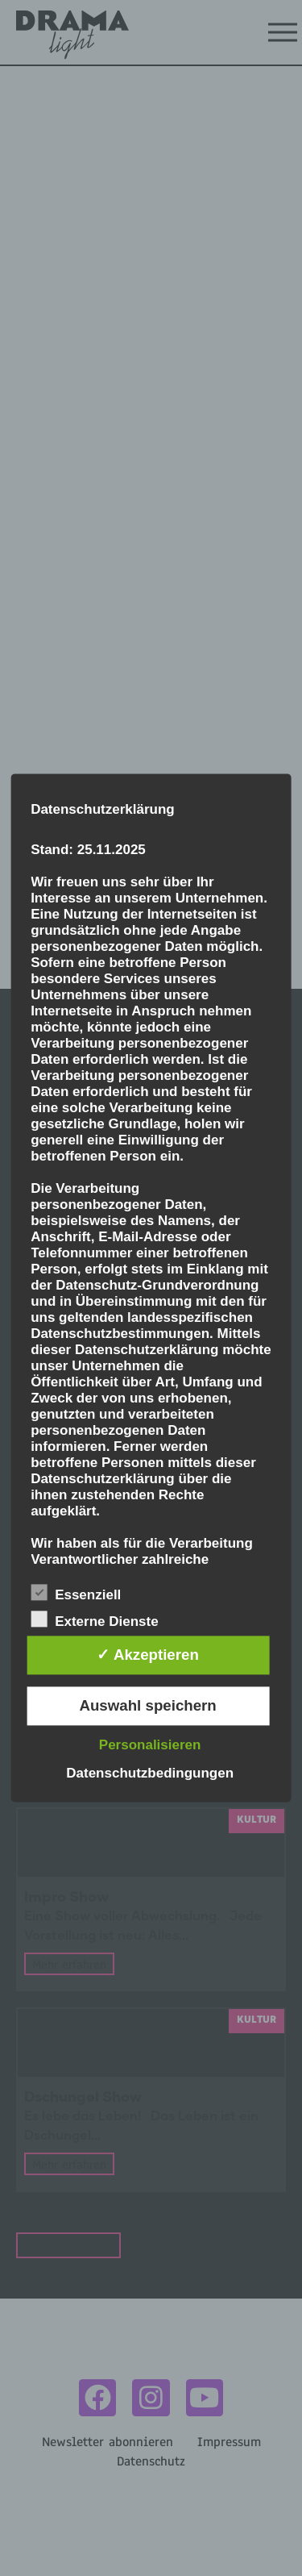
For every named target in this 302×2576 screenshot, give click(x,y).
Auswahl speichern (147, 1706)
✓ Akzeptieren (147, 1655)
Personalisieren (150, 1745)
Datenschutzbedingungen (150, 1774)
